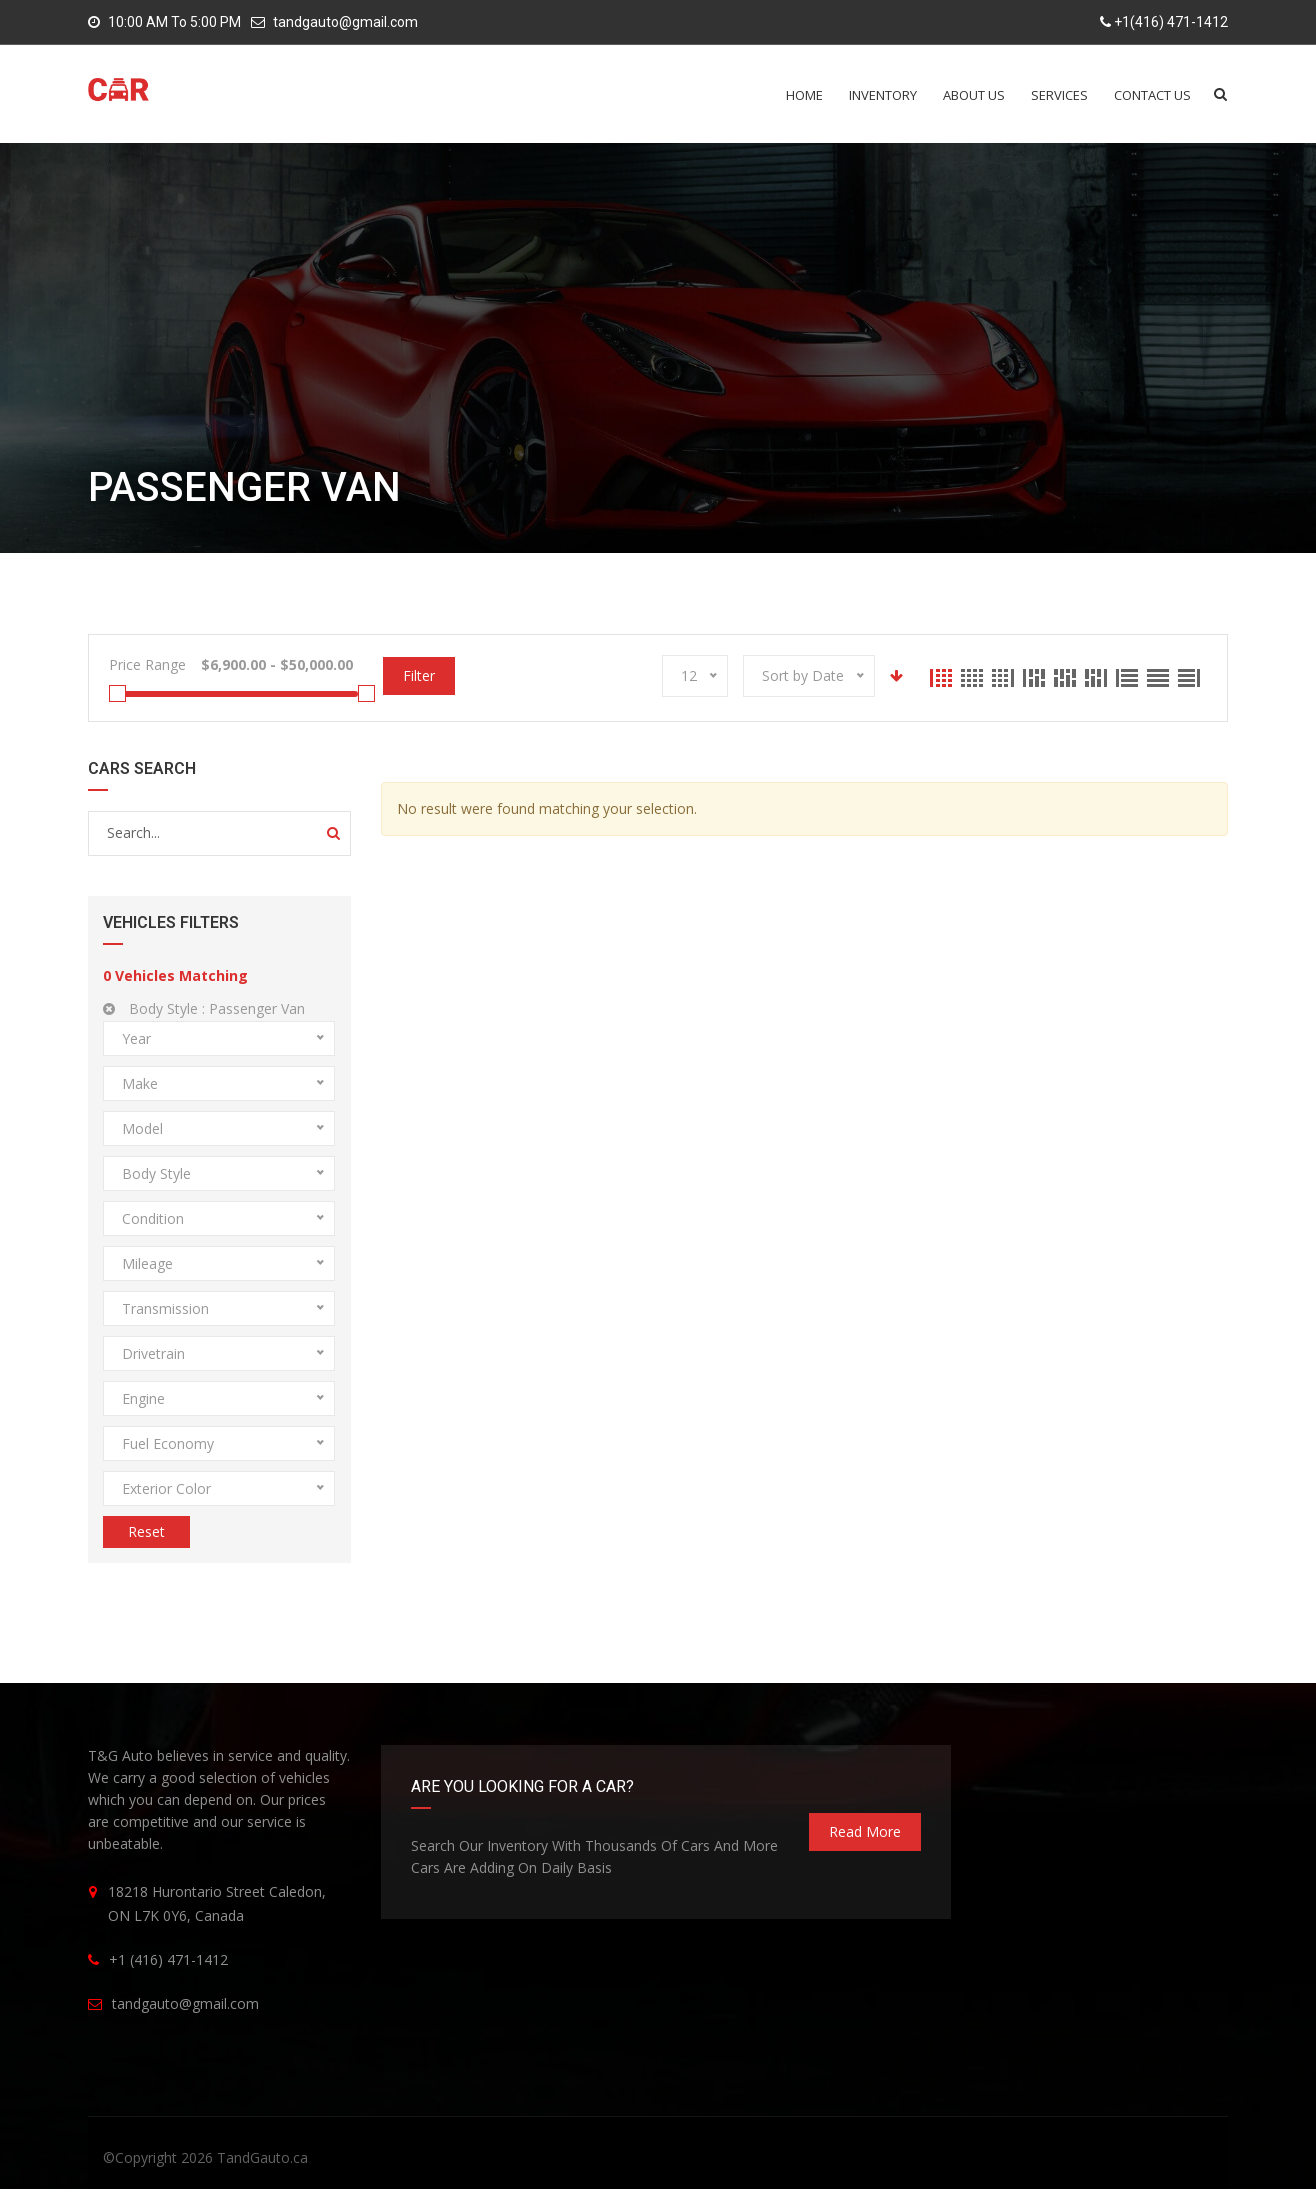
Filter (419, 675)
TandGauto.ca (262, 2157)
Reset (146, 1531)
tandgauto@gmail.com (345, 22)
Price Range (147, 664)
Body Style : (204, 1008)
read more (865, 1831)
